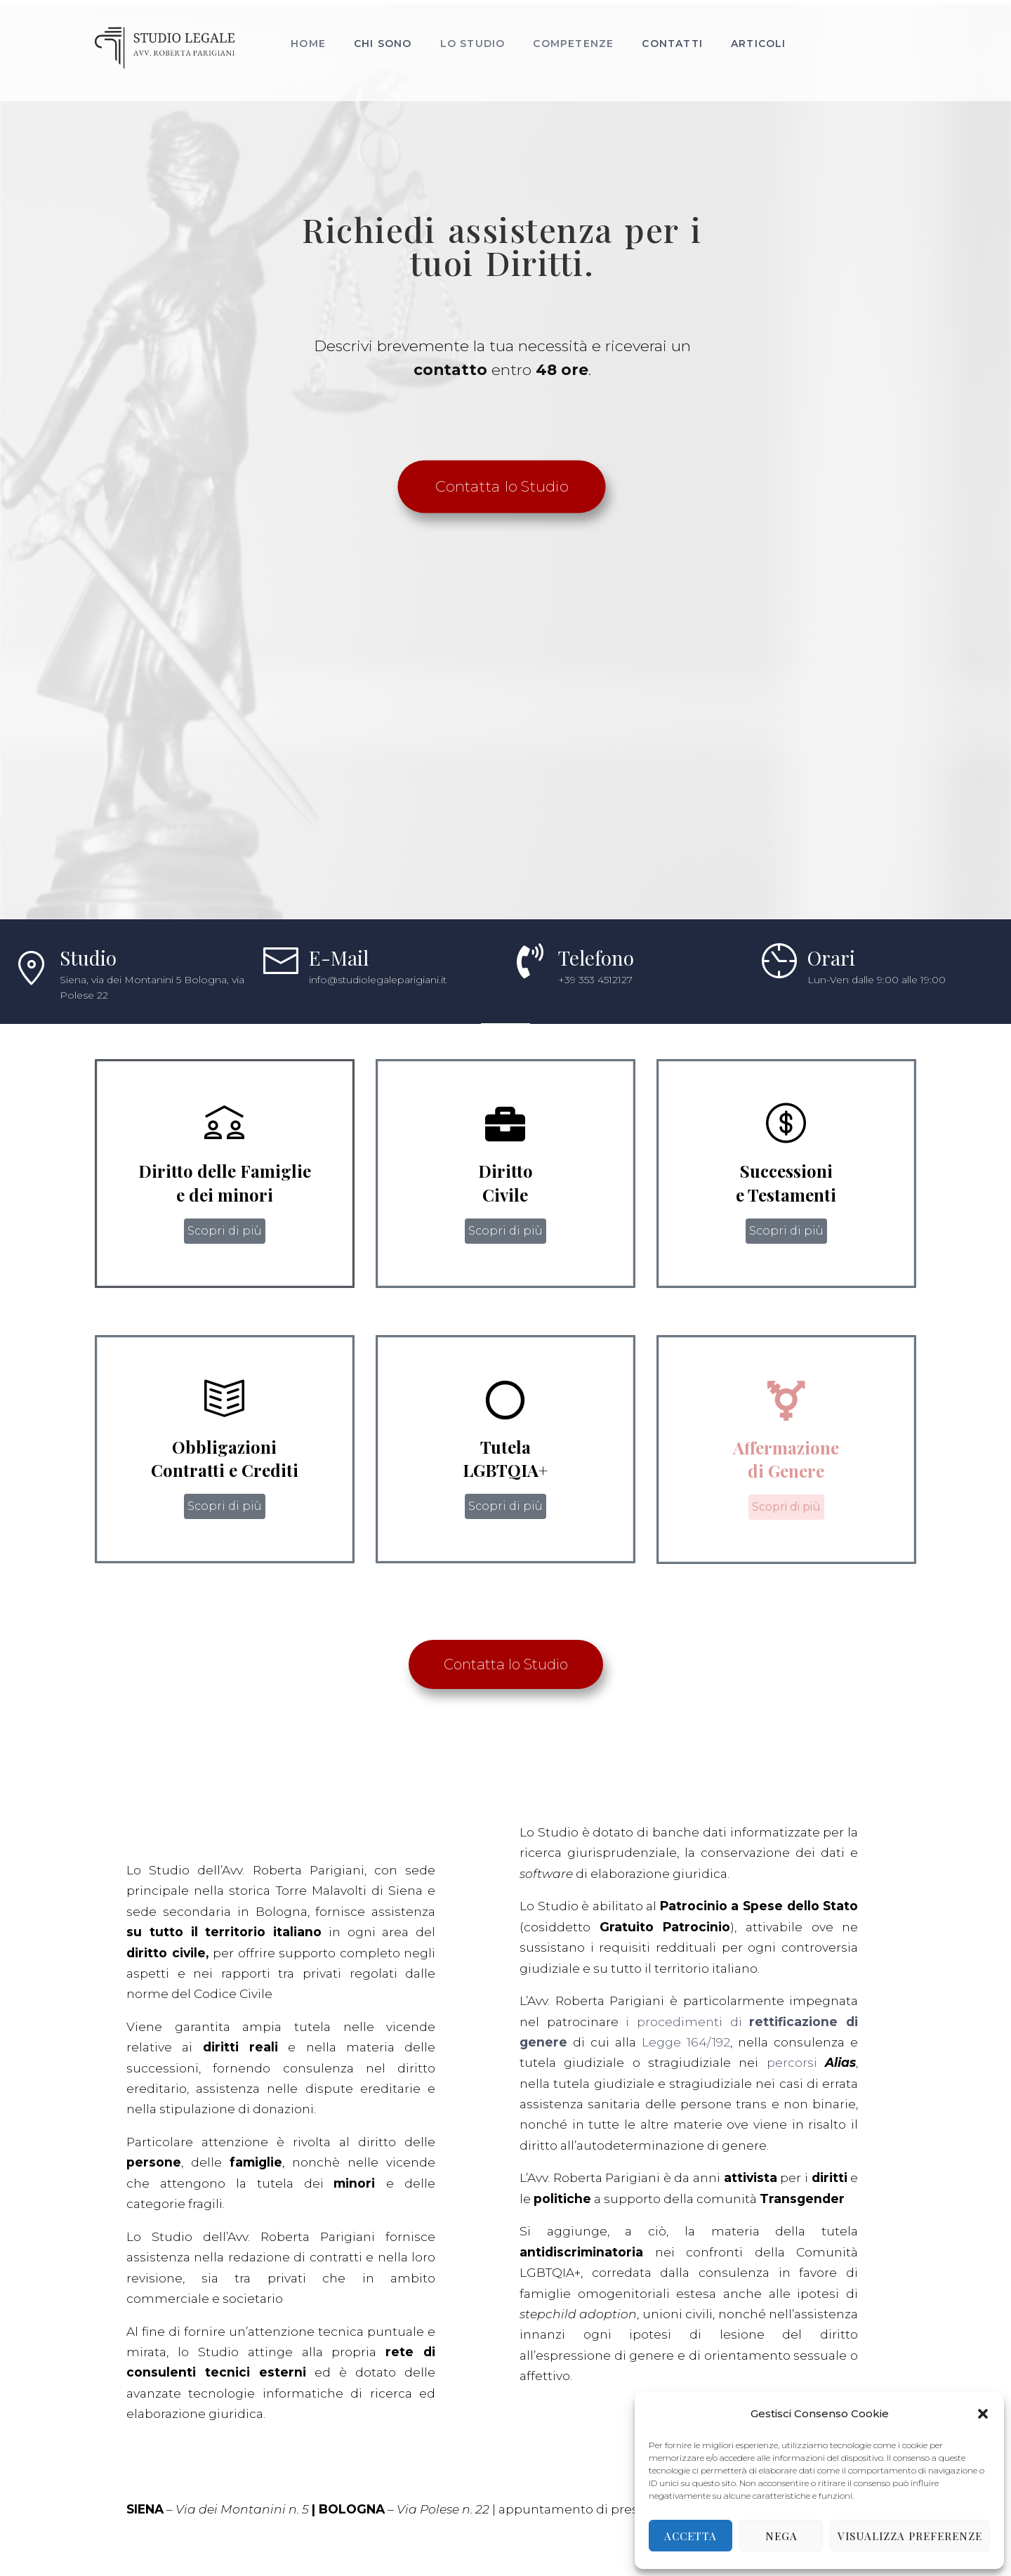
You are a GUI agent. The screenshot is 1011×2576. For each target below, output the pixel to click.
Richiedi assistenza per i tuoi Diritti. (502, 347)
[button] (983, 2414)
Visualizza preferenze (910, 2536)
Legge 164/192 (254, 2143)
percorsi (364, 2163)
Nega (781, 2536)
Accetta (690, 2536)
